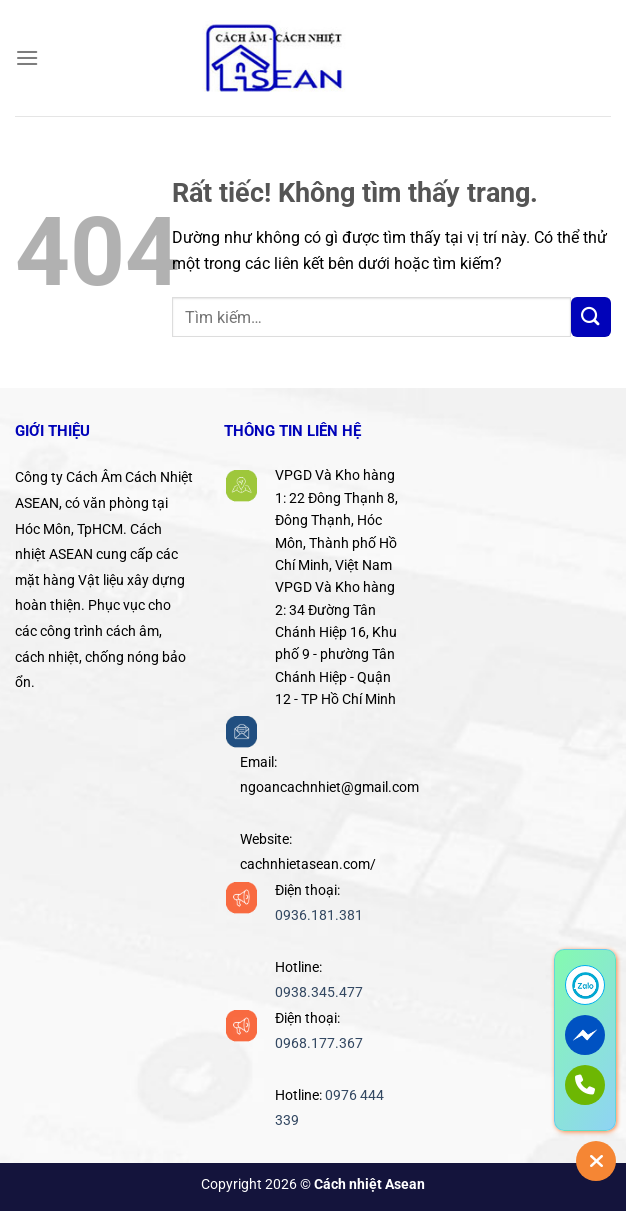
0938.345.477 (319, 992)
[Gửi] (591, 317)
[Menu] (27, 57)
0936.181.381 (319, 915)
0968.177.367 (319, 1043)
